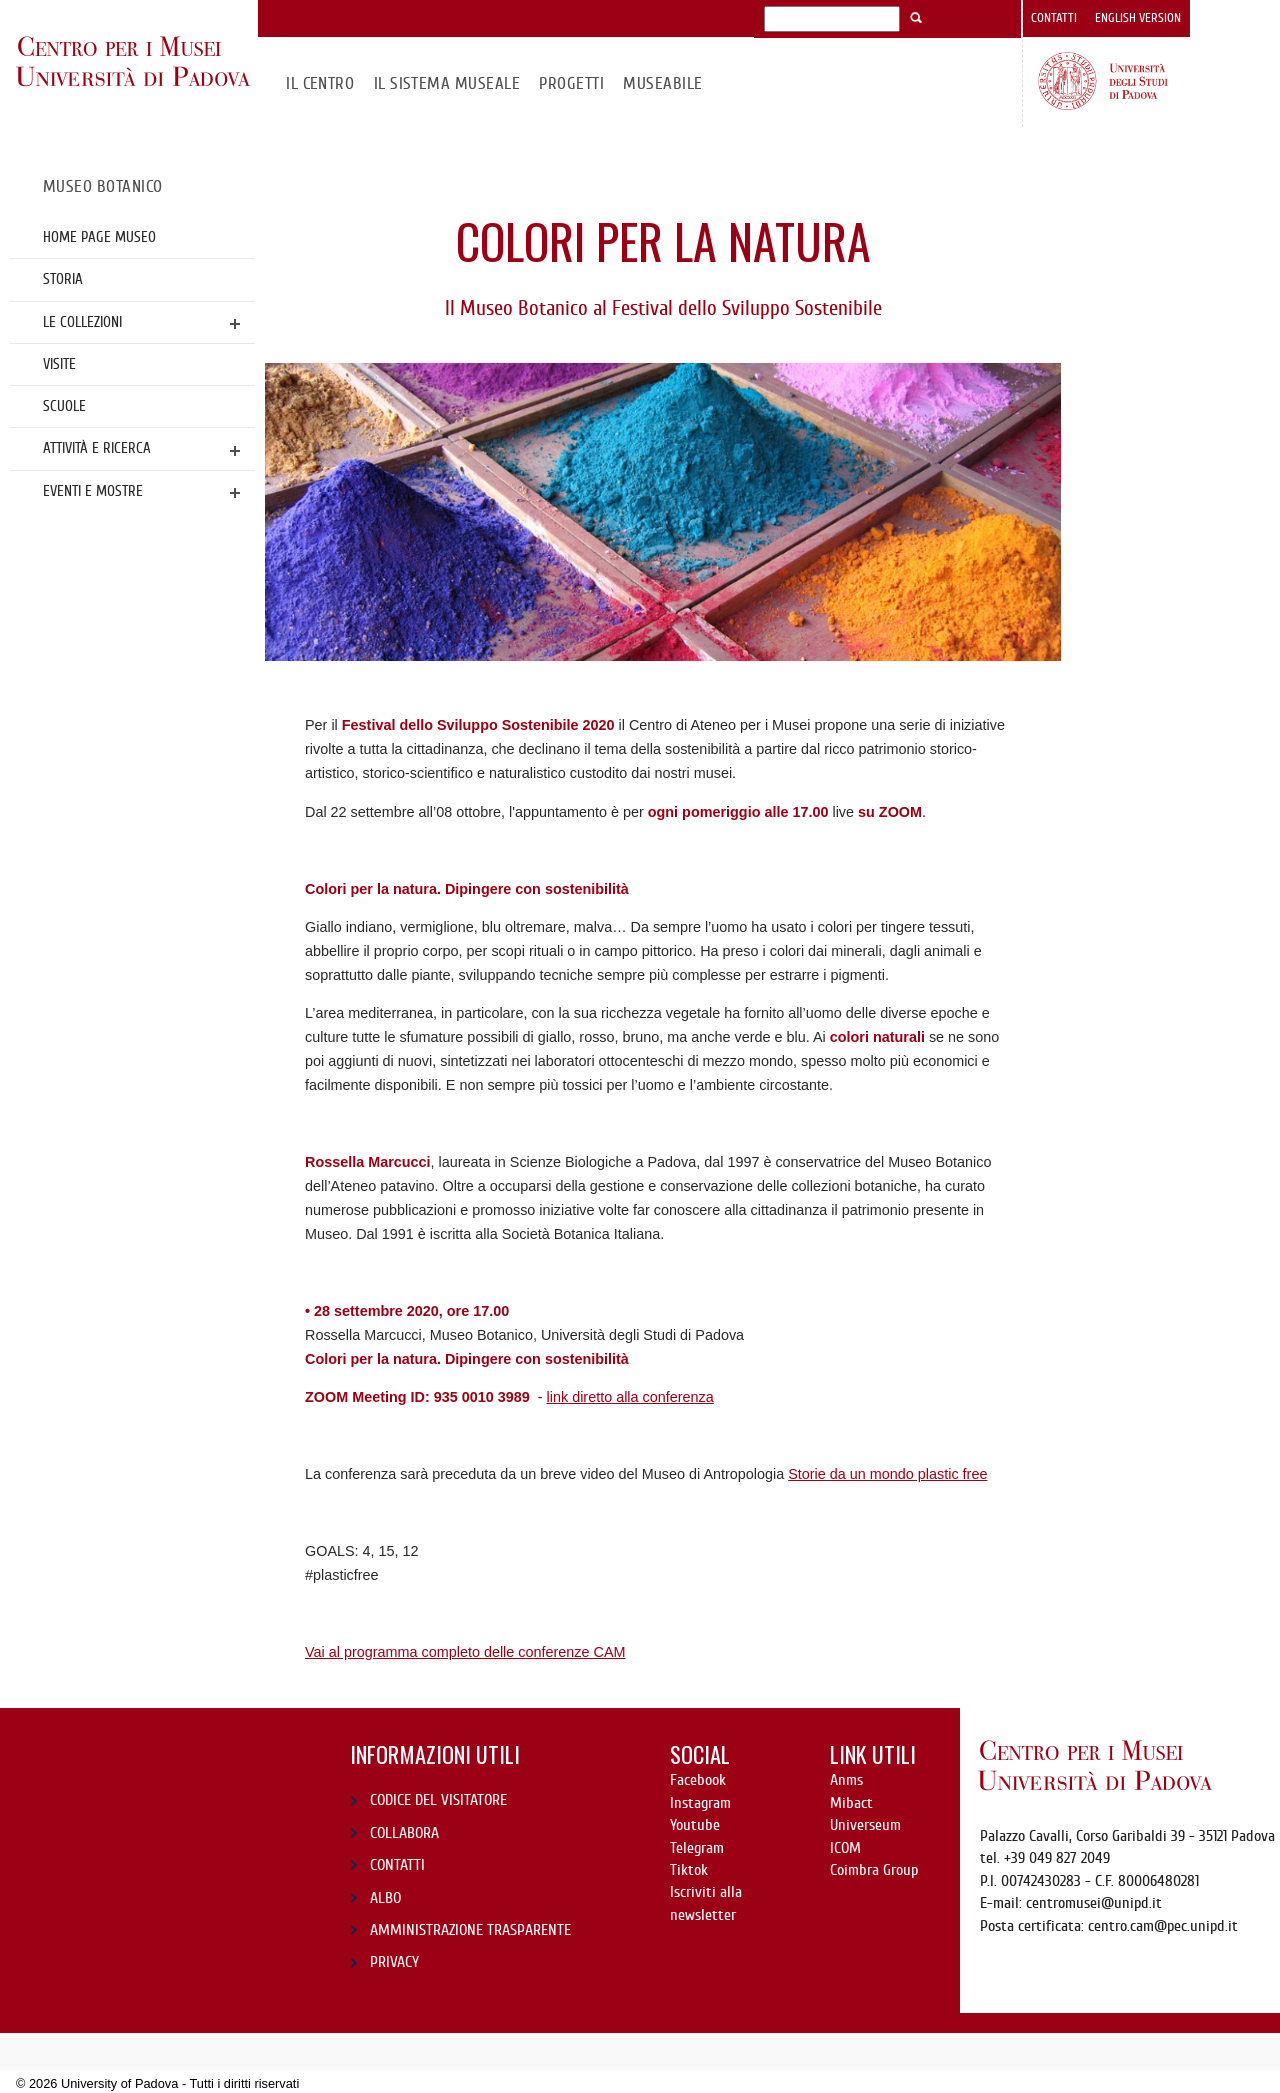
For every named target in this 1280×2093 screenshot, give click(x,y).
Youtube (695, 1825)
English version (1138, 18)
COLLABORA (404, 1833)
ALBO (385, 1898)
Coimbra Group (874, 1870)
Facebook (698, 1780)
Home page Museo (99, 237)
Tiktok (689, 1870)
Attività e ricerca (97, 448)
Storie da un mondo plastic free (887, 1474)
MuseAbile (662, 83)
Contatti (1054, 18)
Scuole (64, 406)
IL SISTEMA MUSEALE (447, 83)
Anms (846, 1780)
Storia (63, 279)
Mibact (851, 1803)
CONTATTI (397, 1865)
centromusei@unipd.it (1094, 1903)
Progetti (571, 83)
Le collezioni (82, 322)
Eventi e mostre (93, 491)
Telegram (697, 1848)
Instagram (700, 1803)
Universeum (865, 1825)
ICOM (845, 1848)
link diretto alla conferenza (630, 1397)
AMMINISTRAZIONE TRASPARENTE (470, 1930)
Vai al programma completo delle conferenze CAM (465, 1652)
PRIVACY (394, 1962)
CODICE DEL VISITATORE (438, 1800)
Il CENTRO (320, 83)
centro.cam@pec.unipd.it (1163, 1926)
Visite (59, 364)
